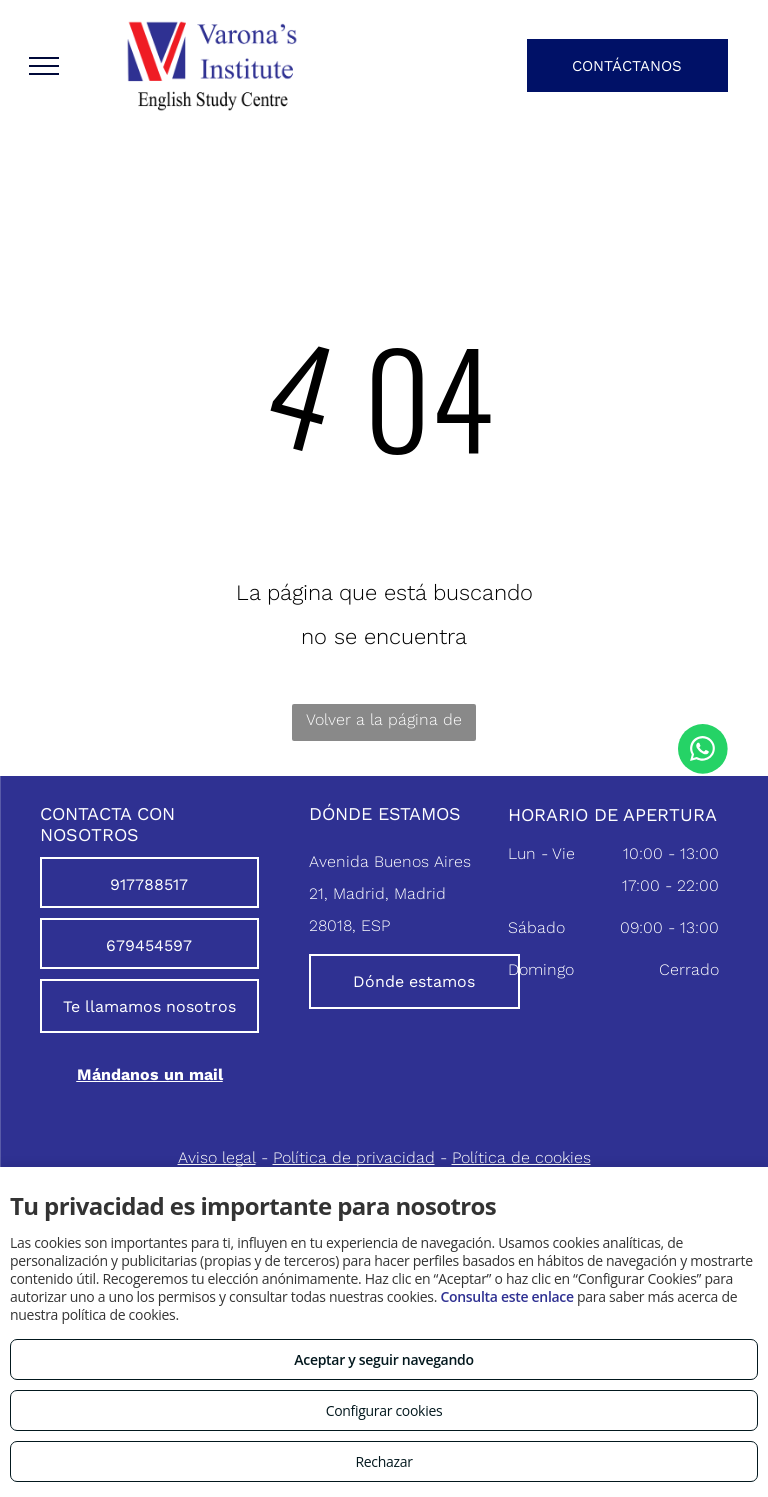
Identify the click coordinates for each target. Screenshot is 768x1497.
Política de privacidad (354, 1157)
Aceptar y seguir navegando (383, 1359)
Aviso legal (217, 1157)
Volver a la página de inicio (384, 725)
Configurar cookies (384, 1410)
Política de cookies (521, 1157)
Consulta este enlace (506, 1296)
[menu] (44, 66)
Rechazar (383, 1461)
